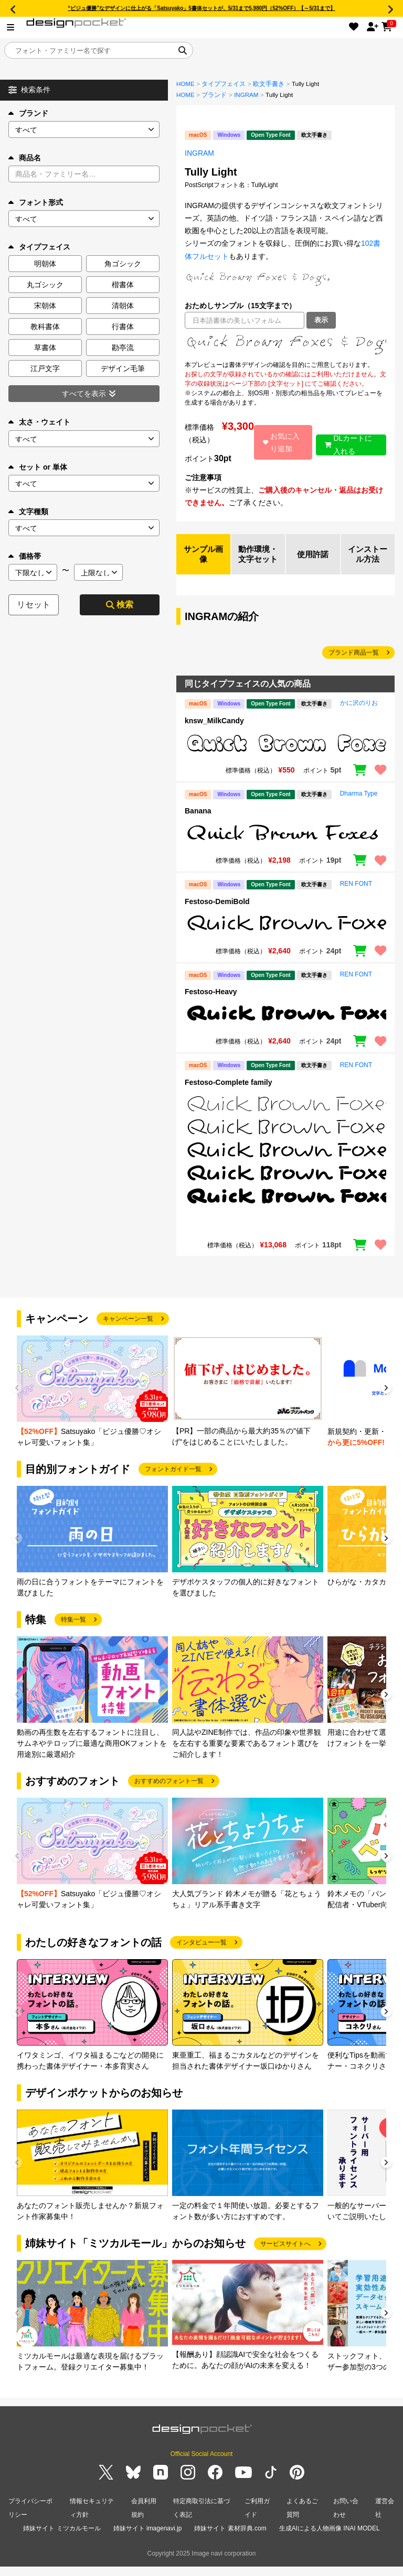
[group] (92, 1403)
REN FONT (356, 895)
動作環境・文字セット (258, 560)
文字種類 (28, 511)
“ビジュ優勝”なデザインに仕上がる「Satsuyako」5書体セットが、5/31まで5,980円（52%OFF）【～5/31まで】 (201, 8)
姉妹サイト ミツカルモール (61, 2538)
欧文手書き (268, 84)
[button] (386, 1401)
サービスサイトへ (285, 2255)
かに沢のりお (359, 715)
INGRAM (246, 95)
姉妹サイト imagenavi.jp (147, 2538)
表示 (321, 320)
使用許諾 (313, 560)
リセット (33, 604)
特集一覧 (73, 1631)
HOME (185, 84)
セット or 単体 (37, 467)
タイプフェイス (224, 84)
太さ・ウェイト (39, 422)
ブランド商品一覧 (353, 664)
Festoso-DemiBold (217, 913)
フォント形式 (35, 202)
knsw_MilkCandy (214, 732)
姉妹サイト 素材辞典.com (230, 2538)
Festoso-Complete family (228, 1094)
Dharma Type (359, 805)
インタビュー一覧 (201, 1954)
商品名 (24, 158)
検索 (119, 604)
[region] (285, 344)
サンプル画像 (203, 560)
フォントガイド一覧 (173, 1481)
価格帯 (24, 556)
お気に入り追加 (280, 442)
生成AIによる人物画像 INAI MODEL (329, 2538)
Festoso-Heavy (211, 1003)
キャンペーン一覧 (128, 1330)
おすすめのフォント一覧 (169, 1793)
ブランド (28, 113)
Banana (198, 823)
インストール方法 (368, 560)
